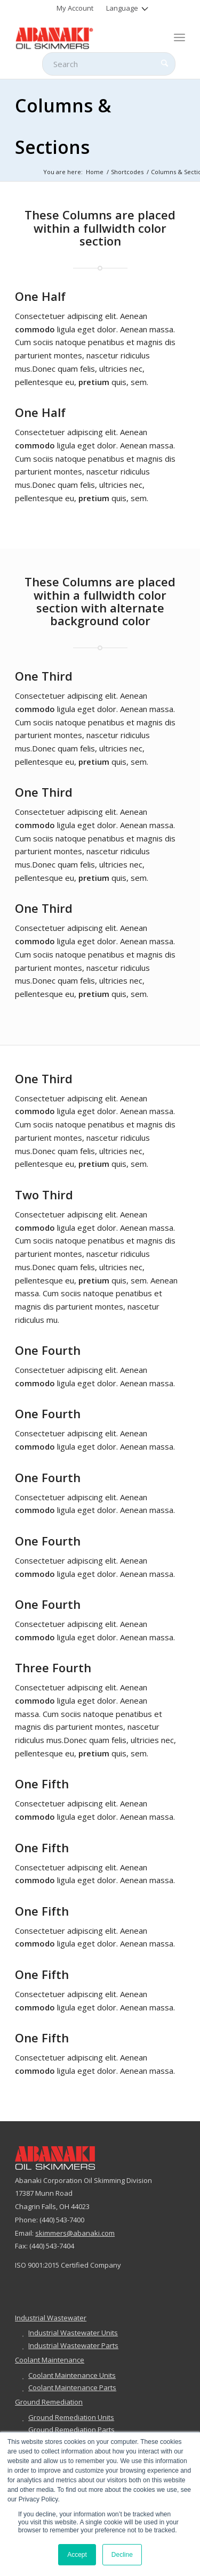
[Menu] (179, 37)
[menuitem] (75, 8)
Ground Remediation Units (71, 2417)
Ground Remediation (49, 2402)
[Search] (108, 64)
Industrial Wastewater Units (73, 2332)
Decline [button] (122, 2554)
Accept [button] (77, 2554)
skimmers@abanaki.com (75, 2233)
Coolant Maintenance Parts (72, 2387)
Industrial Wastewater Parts (73, 2345)
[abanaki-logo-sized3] (83, 37)
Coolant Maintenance (49, 2360)
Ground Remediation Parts (71, 2429)
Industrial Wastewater (50, 2318)
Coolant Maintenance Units (72, 2375)
